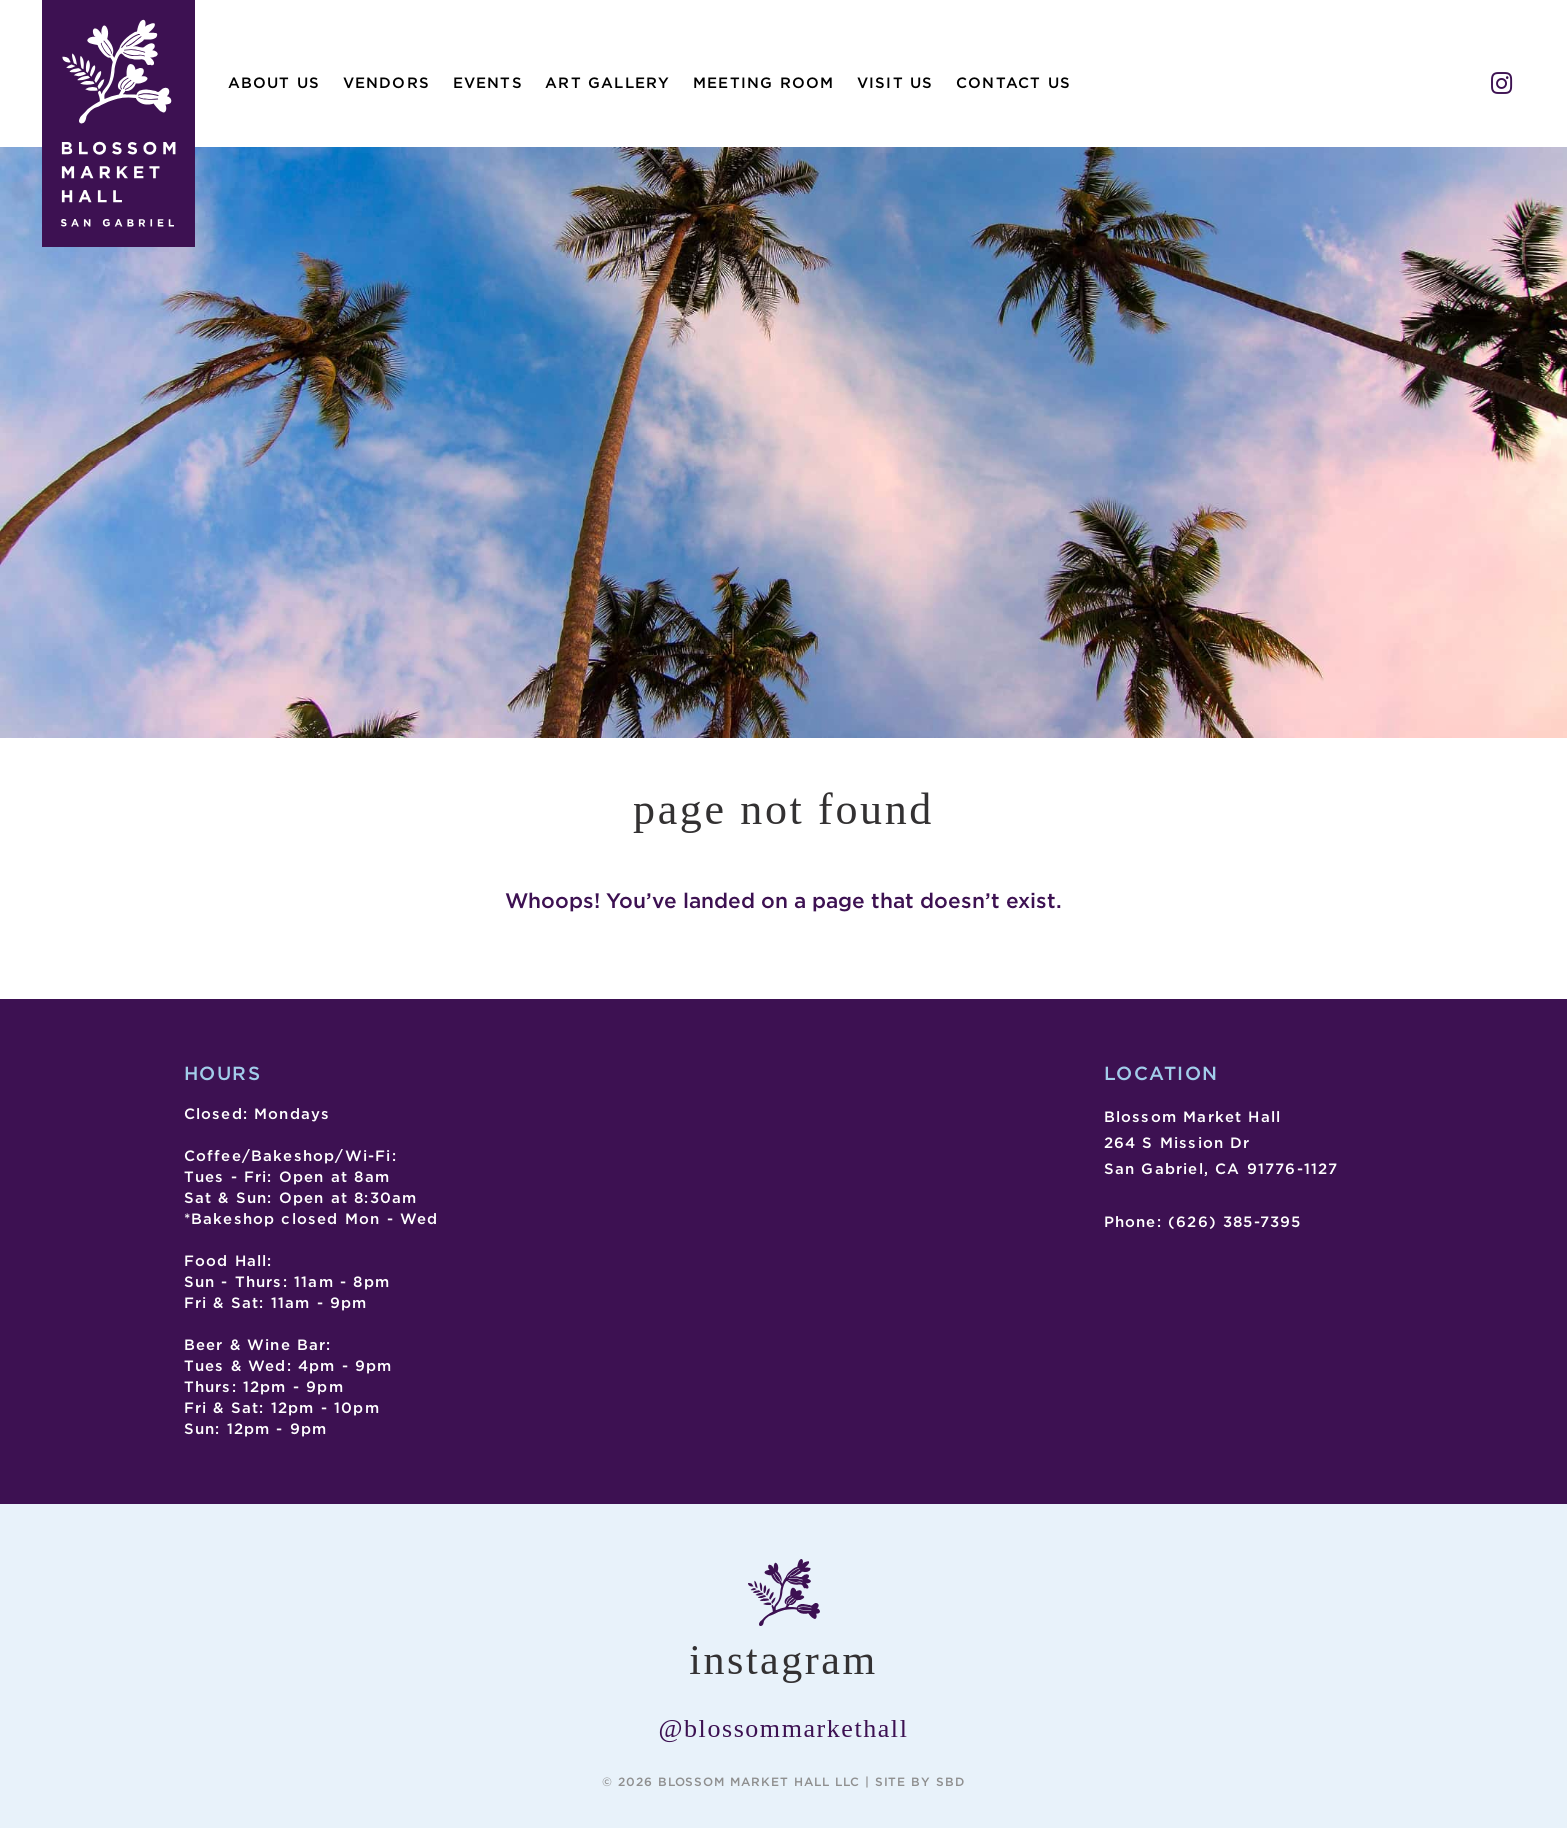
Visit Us (895, 83)
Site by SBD (920, 1781)
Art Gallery (607, 83)
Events (488, 83)
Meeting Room (763, 83)
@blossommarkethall (784, 1728)
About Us (274, 83)
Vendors (386, 83)
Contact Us (1013, 83)
